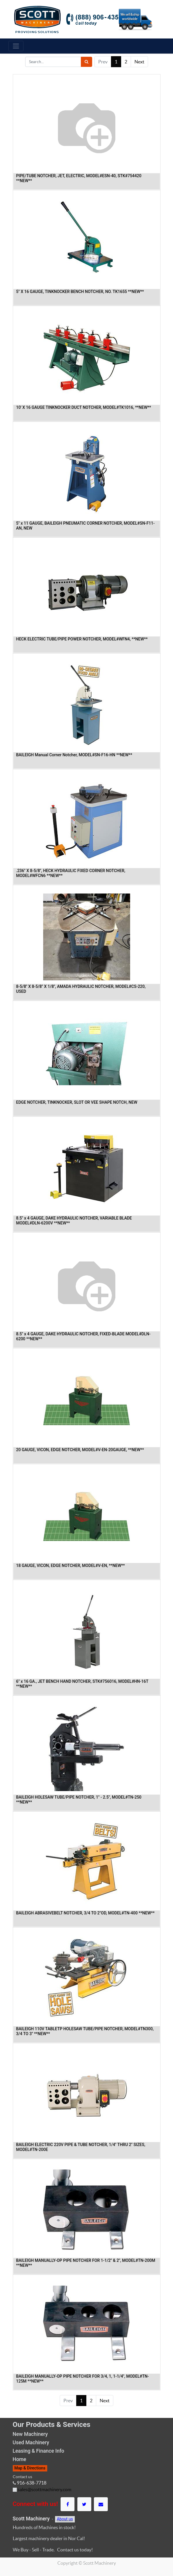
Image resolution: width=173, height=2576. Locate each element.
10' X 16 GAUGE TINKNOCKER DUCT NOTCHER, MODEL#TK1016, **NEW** (83, 407)
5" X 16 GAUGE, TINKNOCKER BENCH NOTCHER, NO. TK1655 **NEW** (80, 291)
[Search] (86, 62)
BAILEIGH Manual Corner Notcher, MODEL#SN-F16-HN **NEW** (74, 755)
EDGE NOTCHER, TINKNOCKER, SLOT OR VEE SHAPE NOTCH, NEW (76, 1102)
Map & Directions (29, 2468)
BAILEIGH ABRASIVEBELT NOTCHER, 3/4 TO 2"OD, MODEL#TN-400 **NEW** (85, 1913)
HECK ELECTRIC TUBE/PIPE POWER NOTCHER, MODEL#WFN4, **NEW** (82, 639)
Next (139, 61)
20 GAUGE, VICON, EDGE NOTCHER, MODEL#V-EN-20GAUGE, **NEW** (80, 1449)
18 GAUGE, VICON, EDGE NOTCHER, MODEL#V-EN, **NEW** (70, 1565)
